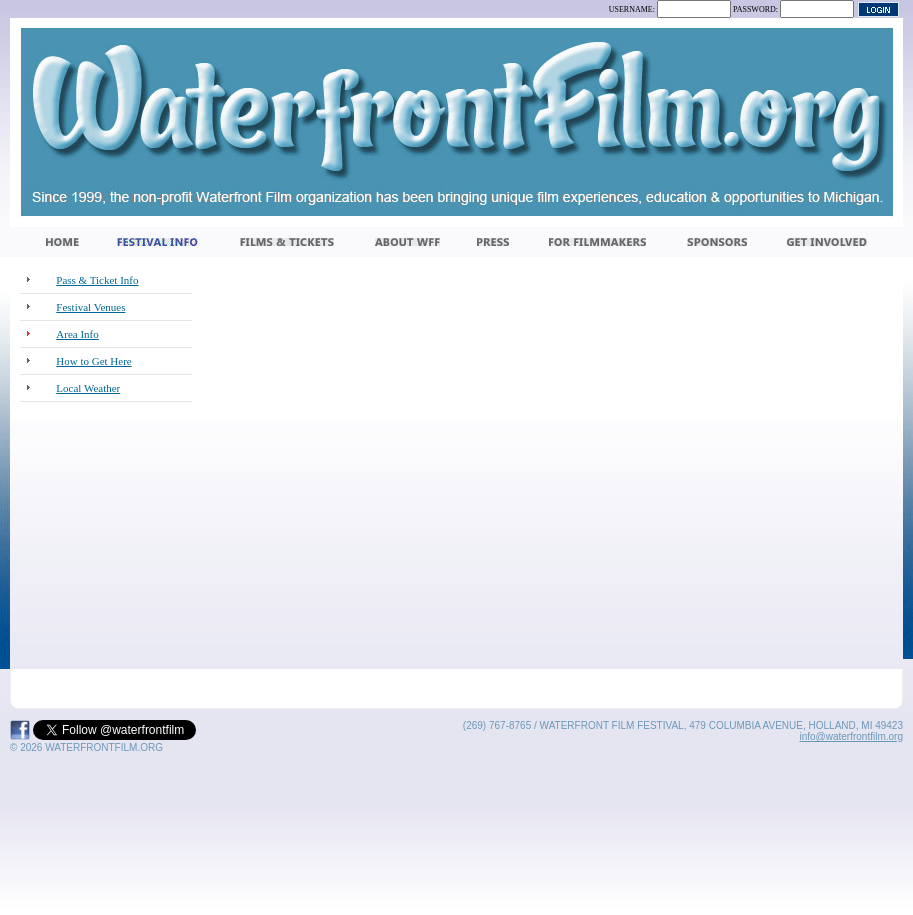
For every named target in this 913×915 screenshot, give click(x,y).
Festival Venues (90, 307)
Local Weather (88, 388)
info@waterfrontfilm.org (851, 736)
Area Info (77, 334)
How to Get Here (93, 361)
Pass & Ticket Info (97, 280)
